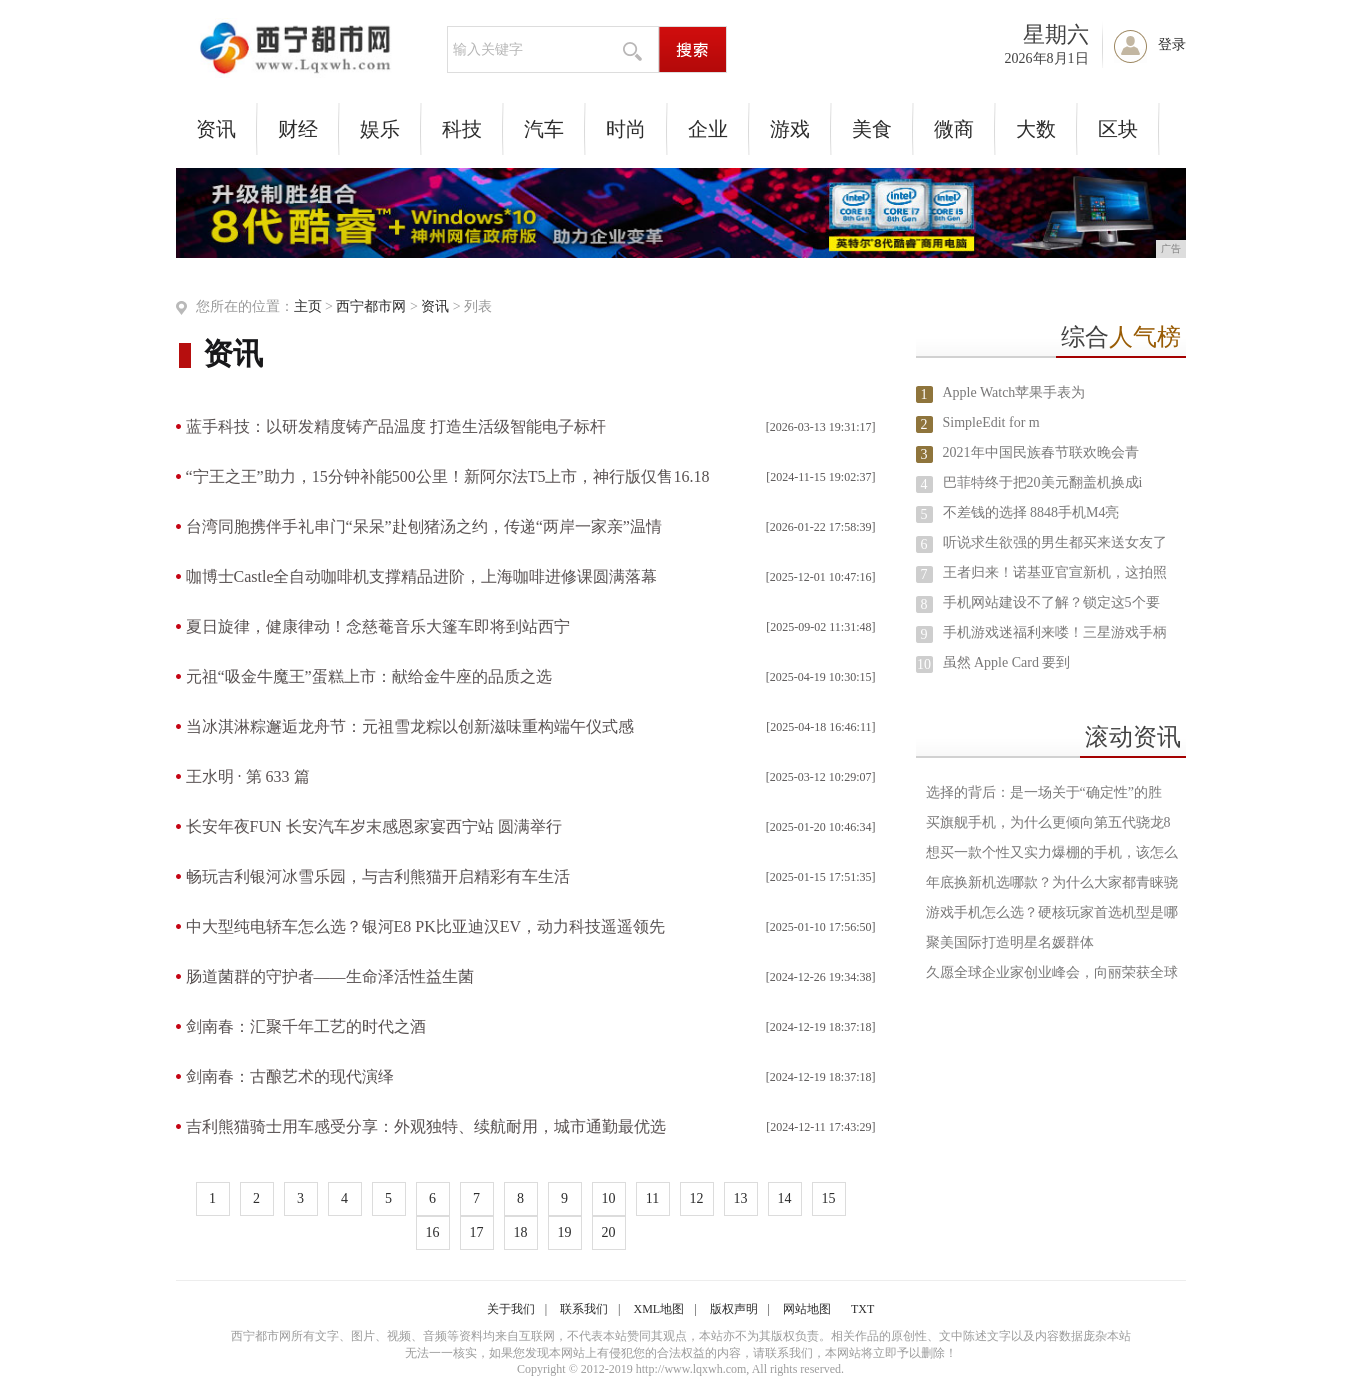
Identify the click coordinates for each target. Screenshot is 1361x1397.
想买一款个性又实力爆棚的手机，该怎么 (1052, 852)
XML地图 (659, 1309)
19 (565, 1232)
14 (785, 1198)
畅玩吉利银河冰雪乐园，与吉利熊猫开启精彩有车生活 (378, 876)
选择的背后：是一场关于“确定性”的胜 (1044, 792)
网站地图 (807, 1309)
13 (741, 1198)
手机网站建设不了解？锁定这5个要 (1051, 602)
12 (697, 1198)
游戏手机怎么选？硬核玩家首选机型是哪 (1052, 912)
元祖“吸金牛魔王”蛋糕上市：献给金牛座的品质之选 (369, 676)
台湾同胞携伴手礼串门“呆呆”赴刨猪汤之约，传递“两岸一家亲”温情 (424, 526)
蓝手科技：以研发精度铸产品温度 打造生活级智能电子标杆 (396, 426)
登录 (1172, 44)
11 (652, 1198)
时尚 (626, 129)
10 (609, 1198)
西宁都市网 (371, 306)
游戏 (790, 129)
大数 (1036, 129)
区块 (1118, 129)
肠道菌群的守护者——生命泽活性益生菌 (330, 976)
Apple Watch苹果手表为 (1014, 392)
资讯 (216, 129)
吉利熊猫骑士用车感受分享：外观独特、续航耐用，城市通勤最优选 (426, 1126)
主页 (308, 306)
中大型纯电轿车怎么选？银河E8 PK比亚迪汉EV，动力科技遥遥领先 (426, 926)
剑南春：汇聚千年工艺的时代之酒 (306, 1026)
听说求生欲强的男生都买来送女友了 (1055, 542)
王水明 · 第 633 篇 (248, 776)
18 (521, 1232)
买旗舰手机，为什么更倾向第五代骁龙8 (1048, 822)
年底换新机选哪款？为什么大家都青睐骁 (1052, 882)
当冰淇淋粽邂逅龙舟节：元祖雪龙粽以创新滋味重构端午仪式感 (410, 726)
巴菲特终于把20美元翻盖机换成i (1043, 482)
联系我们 (584, 1309)
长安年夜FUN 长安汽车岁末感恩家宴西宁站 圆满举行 (374, 826)
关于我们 (511, 1309)
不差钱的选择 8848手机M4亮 (1031, 512)
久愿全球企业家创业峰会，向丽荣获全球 (1052, 972)
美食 (872, 129)
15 (829, 1198)
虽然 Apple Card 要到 (1007, 662)
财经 (298, 129)
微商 (954, 129)
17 (477, 1232)
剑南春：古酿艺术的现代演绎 (290, 1076)
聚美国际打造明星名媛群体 (1010, 942)
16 (433, 1232)
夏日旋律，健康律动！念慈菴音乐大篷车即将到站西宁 (378, 626)
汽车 (544, 129)
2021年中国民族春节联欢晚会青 (1041, 452)
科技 (462, 129)
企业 (708, 129)
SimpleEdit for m (991, 422)
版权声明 (734, 1309)
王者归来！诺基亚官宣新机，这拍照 (1055, 572)
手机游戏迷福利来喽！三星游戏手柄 (1055, 632)
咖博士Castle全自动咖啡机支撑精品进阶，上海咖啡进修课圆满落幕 (422, 576)
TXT (862, 1309)
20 (609, 1232)
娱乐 (380, 129)
